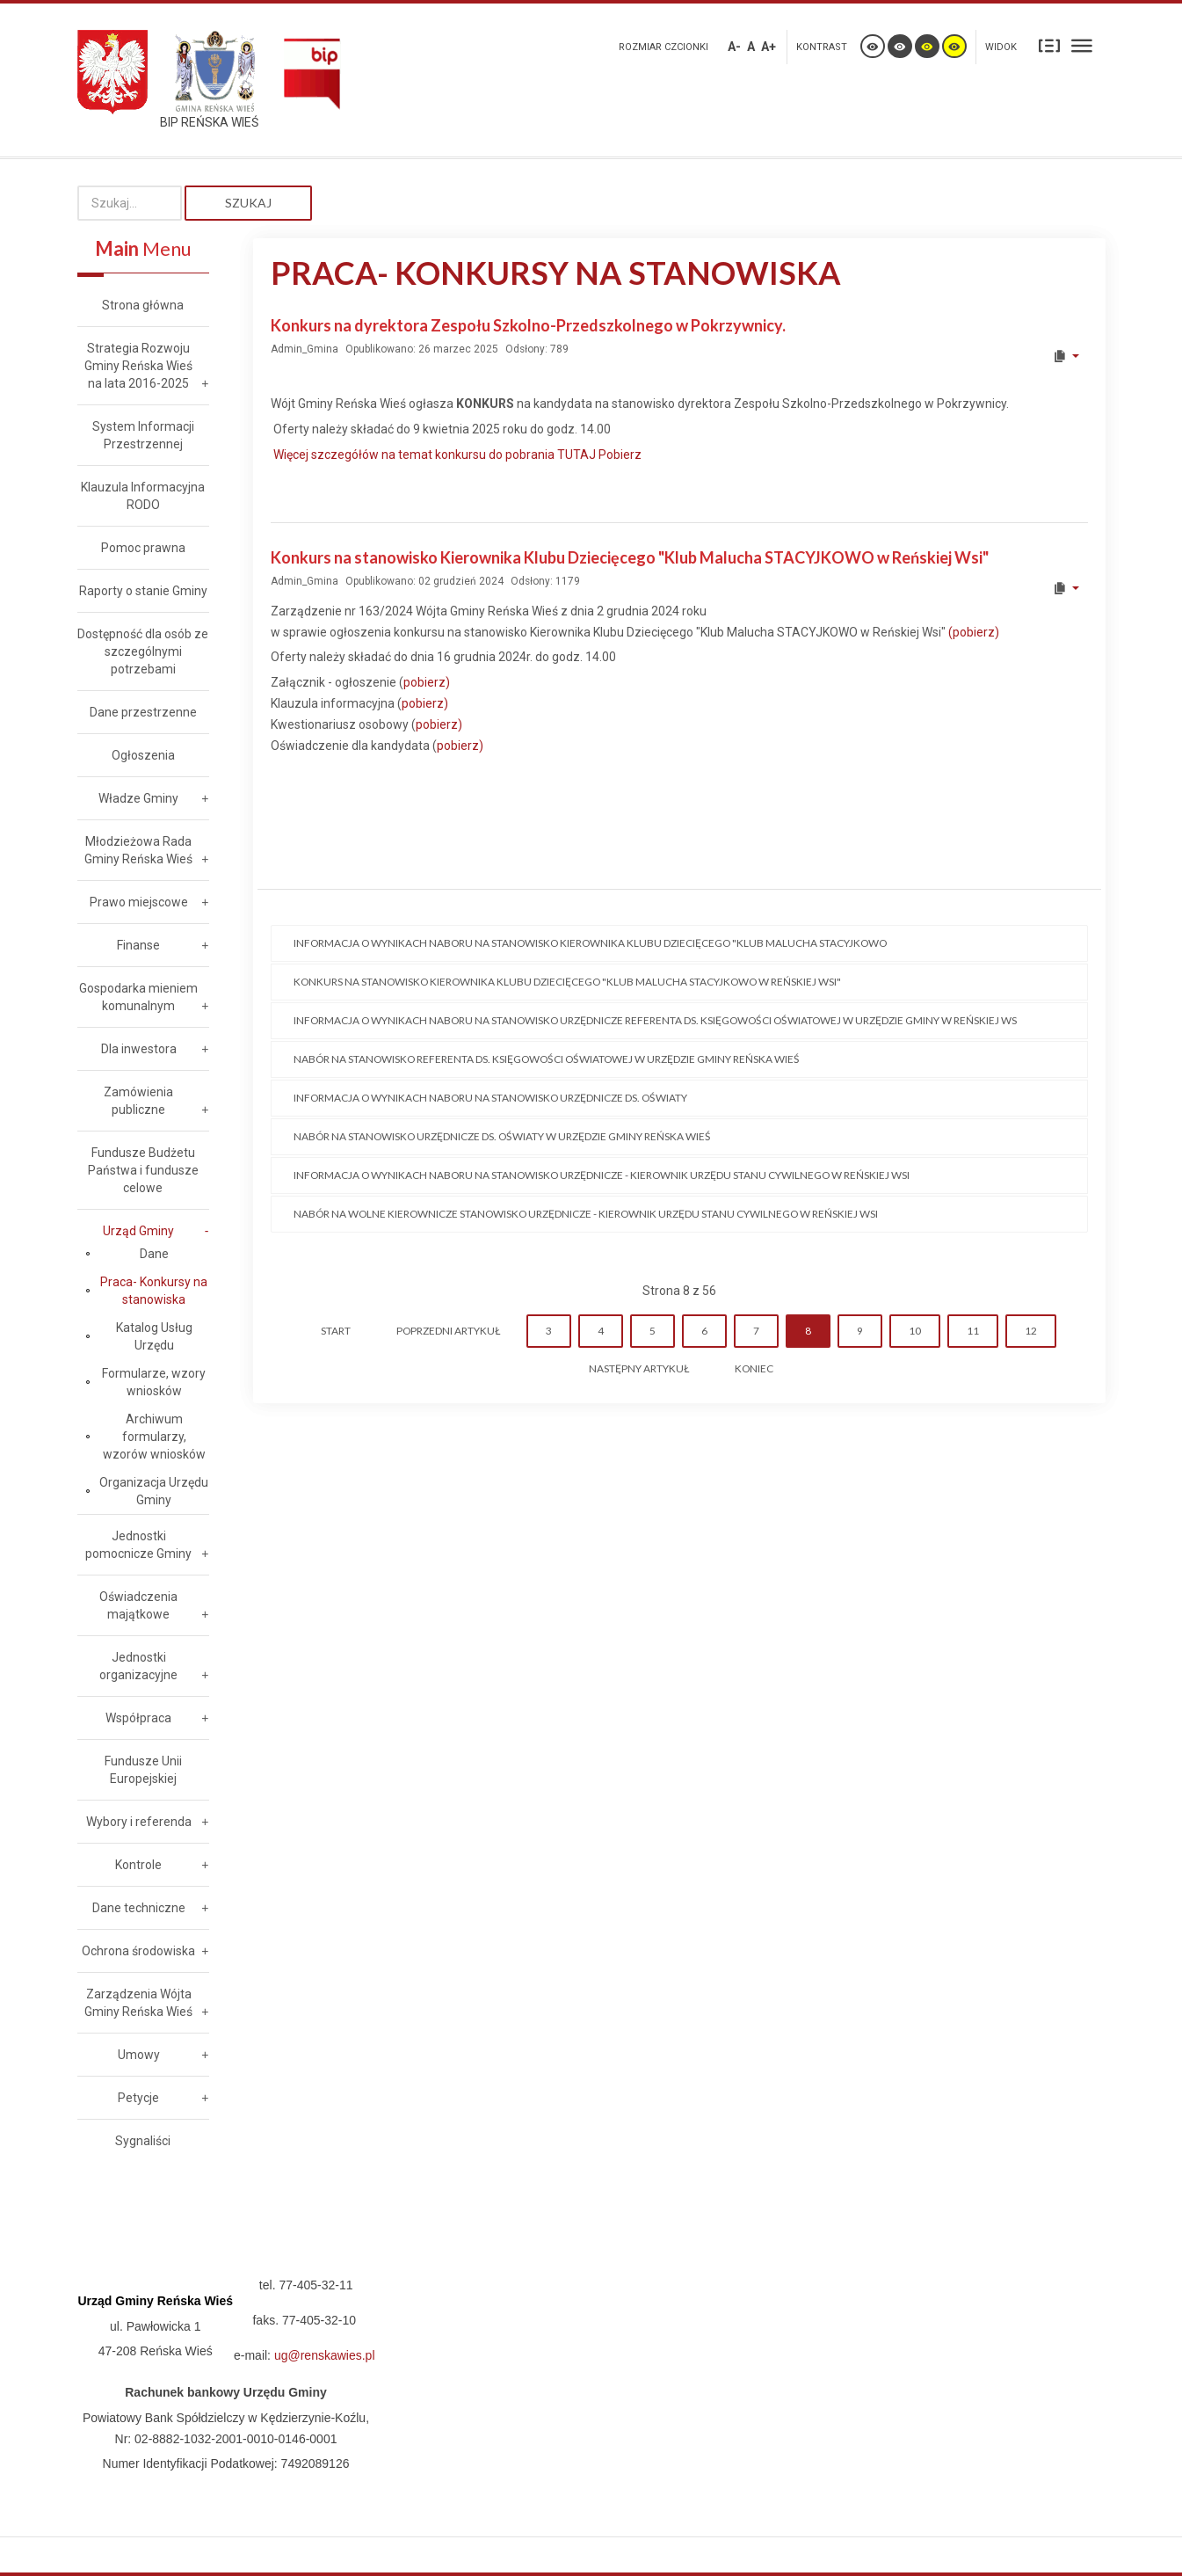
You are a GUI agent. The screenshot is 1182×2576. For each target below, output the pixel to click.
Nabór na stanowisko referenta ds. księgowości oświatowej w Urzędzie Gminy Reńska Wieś (547, 1059)
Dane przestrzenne (143, 712)
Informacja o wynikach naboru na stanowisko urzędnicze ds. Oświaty (490, 1097)
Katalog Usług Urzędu (154, 1336)
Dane (154, 1254)
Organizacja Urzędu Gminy (153, 1491)
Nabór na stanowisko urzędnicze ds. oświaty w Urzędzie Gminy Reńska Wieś (502, 1136)
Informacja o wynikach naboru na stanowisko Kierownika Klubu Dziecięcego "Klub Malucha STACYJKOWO (590, 943)
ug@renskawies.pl (324, 2355)
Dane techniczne (138, 1908)
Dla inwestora (139, 1049)
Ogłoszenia (143, 755)
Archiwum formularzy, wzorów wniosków (154, 1436)
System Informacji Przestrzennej (143, 435)
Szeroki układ (1082, 45)
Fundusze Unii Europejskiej (143, 1770)
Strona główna (143, 305)
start (336, 1330)
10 (915, 1330)
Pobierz (620, 455)
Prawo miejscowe (139, 902)
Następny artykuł (639, 1368)
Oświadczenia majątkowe (138, 1605)
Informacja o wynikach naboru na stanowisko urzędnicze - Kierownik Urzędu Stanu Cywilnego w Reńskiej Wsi (602, 1175)
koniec (754, 1368)
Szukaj (248, 202)
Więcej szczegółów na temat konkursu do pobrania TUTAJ (435, 455)
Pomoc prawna (143, 548)
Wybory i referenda (139, 1822)
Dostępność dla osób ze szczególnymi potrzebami (142, 651)
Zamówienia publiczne (138, 1101)
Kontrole (138, 1865)
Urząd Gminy (138, 1231)
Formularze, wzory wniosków (154, 1382)
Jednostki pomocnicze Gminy (138, 1545)
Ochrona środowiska (138, 1951)
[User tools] (1065, 356)
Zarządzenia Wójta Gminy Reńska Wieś (138, 2003)
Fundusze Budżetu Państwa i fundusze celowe (143, 1170)
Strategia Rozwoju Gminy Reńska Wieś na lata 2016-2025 (138, 365)
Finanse (138, 945)
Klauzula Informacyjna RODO (143, 496)
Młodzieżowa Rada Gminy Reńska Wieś (138, 850)
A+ (768, 47)
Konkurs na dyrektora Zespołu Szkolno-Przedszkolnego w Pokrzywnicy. (528, 325)
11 (973, 1330)
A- (734, 47)
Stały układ (1049, 45)
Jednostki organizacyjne (138, 1666)
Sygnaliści (142, 2141)
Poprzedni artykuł (448, 1330)
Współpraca (138, 1718)
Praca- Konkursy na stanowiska (153, 1290)
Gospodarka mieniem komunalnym (138, 997)
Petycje (138, 2098)
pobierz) (426, 682)
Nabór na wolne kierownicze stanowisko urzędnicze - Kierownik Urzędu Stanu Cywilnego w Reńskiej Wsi (586, 1213)
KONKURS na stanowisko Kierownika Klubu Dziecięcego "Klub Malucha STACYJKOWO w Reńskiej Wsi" (567, 981)
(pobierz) (973, 632)
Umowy (139, 2055)
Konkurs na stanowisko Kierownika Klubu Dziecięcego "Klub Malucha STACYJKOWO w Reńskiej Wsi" (630, 557)
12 (1031, 1330)
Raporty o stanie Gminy (143, 591)
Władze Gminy (138, 798)
